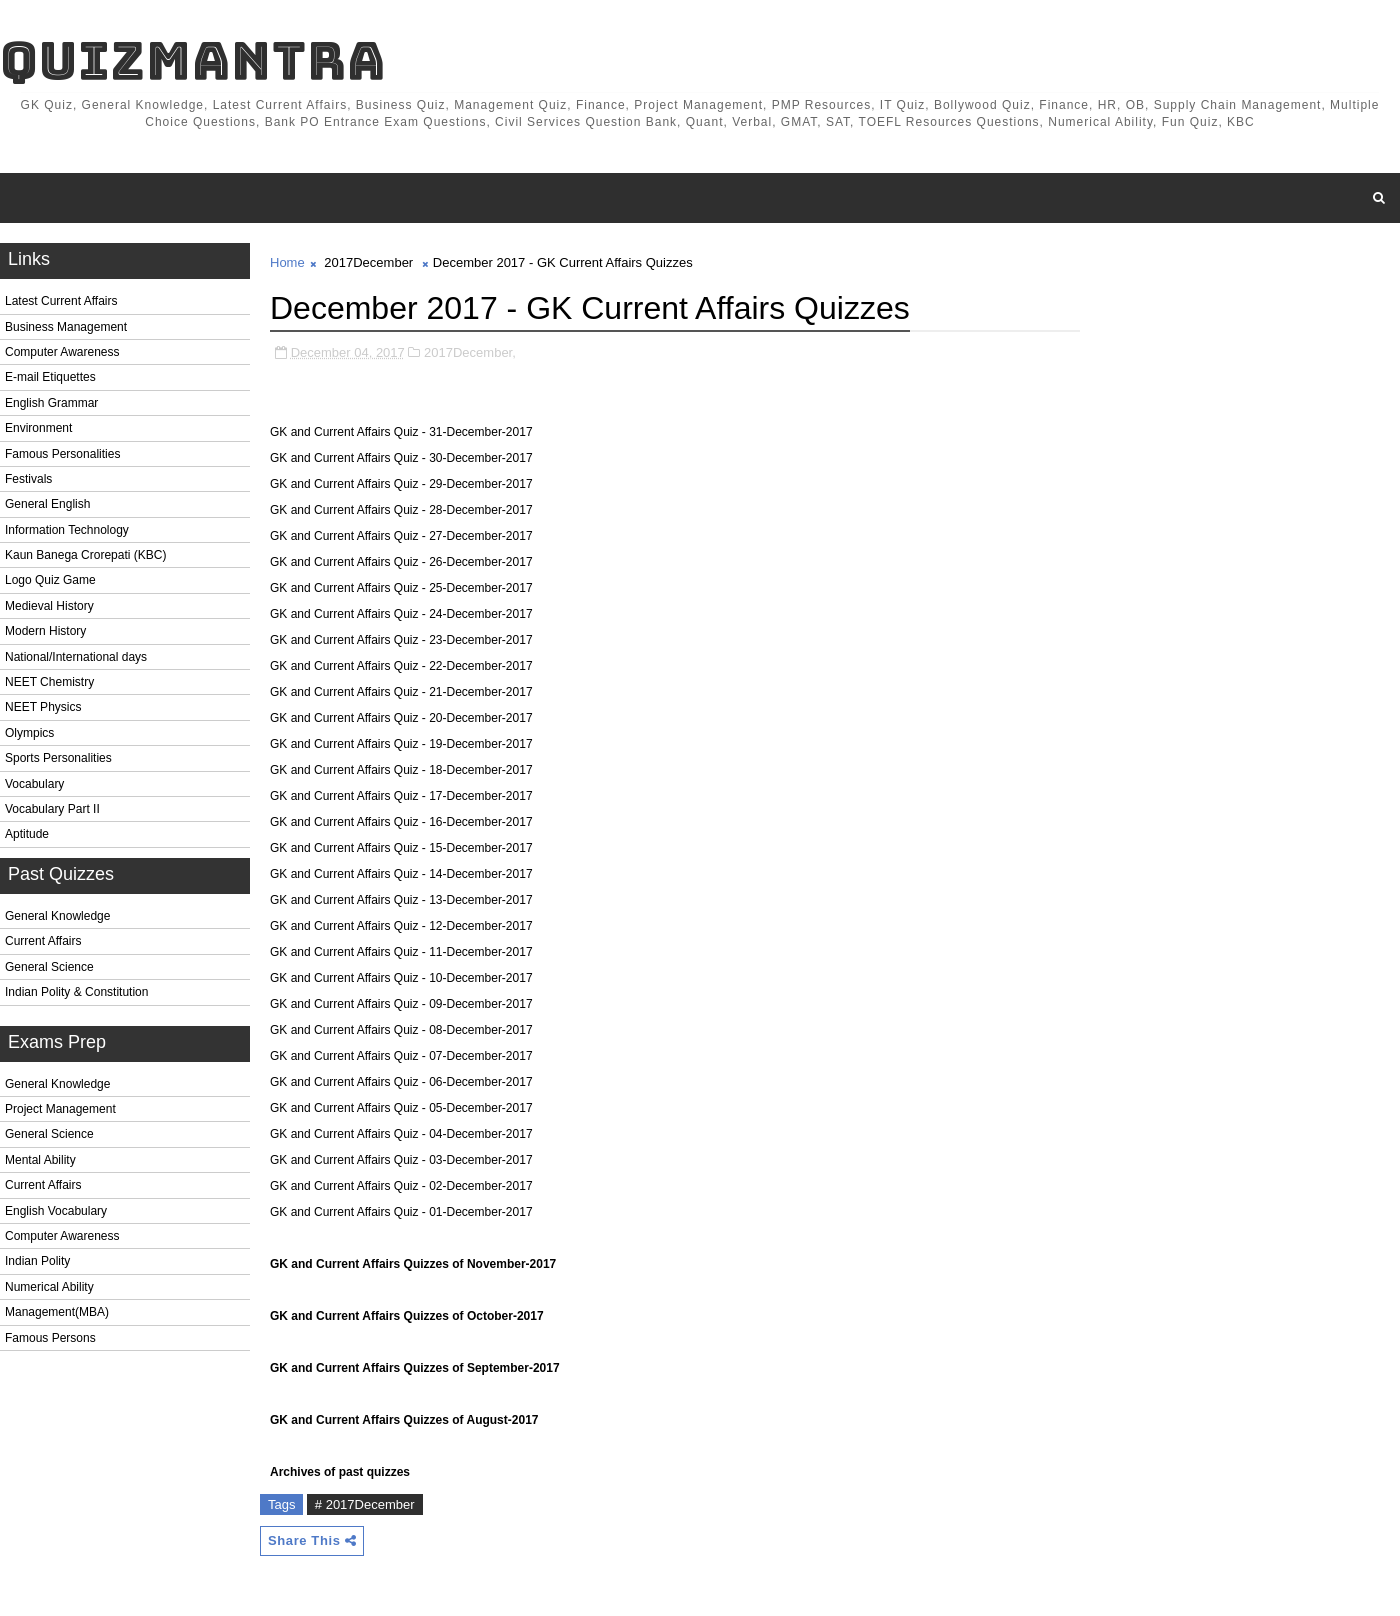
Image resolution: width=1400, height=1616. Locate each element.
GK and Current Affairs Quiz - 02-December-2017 (401, 1186)
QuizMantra (193, 60)
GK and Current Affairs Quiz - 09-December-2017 (401, 1004)
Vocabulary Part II (52, 809)
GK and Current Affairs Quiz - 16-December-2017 (401, 822)
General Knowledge (57, 916)
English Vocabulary (56, 1211)
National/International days (76, 657)
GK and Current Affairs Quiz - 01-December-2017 (401, 1212)
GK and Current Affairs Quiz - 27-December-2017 (401, 536)
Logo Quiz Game (50, 580)
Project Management (60, 1109)
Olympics (29, 733)
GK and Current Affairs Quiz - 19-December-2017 (401, 744)
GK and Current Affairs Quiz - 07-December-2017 (401, 1056)
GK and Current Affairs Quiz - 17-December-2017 (401, 796)
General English (47, 504)
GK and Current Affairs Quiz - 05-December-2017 (401, 1108)
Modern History (45, 631)
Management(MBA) (57, 1312)
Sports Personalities (58, 758)
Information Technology (67, 530)
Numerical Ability (49, 1287)
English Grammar (51, 403)
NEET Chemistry (49, 682)
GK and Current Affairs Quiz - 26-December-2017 (401, 562)
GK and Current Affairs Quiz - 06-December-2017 (401, 1082)
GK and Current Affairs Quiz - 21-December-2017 (401, 692)
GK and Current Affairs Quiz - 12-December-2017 (401, 926)
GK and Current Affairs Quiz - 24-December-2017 (401, 614)
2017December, (470, 352)
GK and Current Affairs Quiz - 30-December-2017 (401, 458)
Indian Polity (37, 1261)
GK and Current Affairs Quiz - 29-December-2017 (401, 484)
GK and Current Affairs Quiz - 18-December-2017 (401, 770)
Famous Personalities (62, 454)
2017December (368, 262)
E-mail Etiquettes (50, 377)
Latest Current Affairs (61, 301)
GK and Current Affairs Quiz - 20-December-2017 (401, 718)
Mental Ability (40, 1160)
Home (287, 262)
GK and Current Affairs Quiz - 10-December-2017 (401, 978)
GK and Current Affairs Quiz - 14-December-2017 (401, 874)
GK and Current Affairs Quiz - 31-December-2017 (401, 432)
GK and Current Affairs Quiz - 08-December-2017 (401, 1030)
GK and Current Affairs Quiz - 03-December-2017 (401, 1160)
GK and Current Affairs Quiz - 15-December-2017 (401, 848)
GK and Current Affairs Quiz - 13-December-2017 (401, 900)
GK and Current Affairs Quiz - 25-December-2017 (401, 588)
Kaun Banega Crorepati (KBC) (85, 555)
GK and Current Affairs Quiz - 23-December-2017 (401, 640)
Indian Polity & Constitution (76, 992)
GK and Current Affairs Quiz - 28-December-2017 (401, 510)
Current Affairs (43, 941)
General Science (49, 967)
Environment (38, 428)
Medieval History (49, 606)
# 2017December (365, 1504)
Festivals (28, 479)
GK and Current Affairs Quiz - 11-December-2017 (401, 952)
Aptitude (27, 834)
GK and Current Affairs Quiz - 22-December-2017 (401, 666)
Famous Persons (50, 1338)
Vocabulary (34, 784)
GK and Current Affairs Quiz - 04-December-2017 (401, 1134)
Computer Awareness (62, 352)
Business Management (66, 327)
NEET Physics (43, 707)
